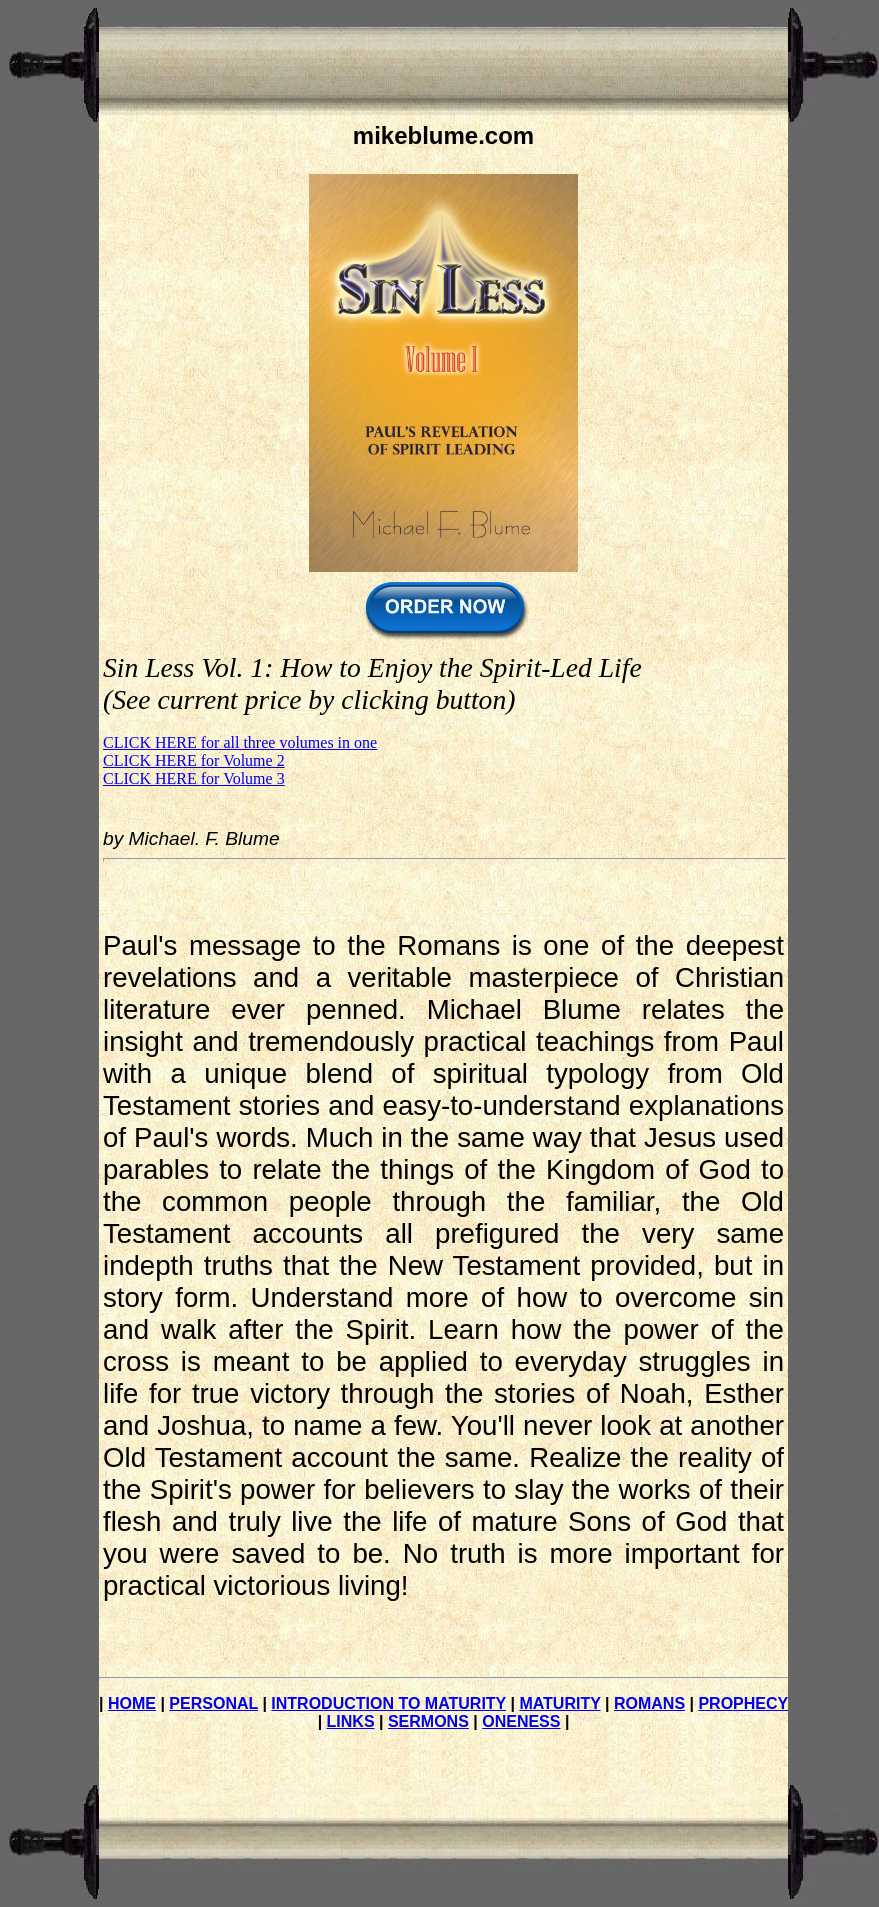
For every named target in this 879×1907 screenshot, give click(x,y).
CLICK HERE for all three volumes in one (240, 742)
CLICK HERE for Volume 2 (194, 760)
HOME (132, 1703)
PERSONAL (213, 1703)
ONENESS (521, 1721)
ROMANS (649, 1703)
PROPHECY (743, 1703)
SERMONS (428, 1721)
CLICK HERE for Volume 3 (194, 778)
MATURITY (559, 1703)
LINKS (351, 1721)
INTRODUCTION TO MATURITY (388, 1703)
